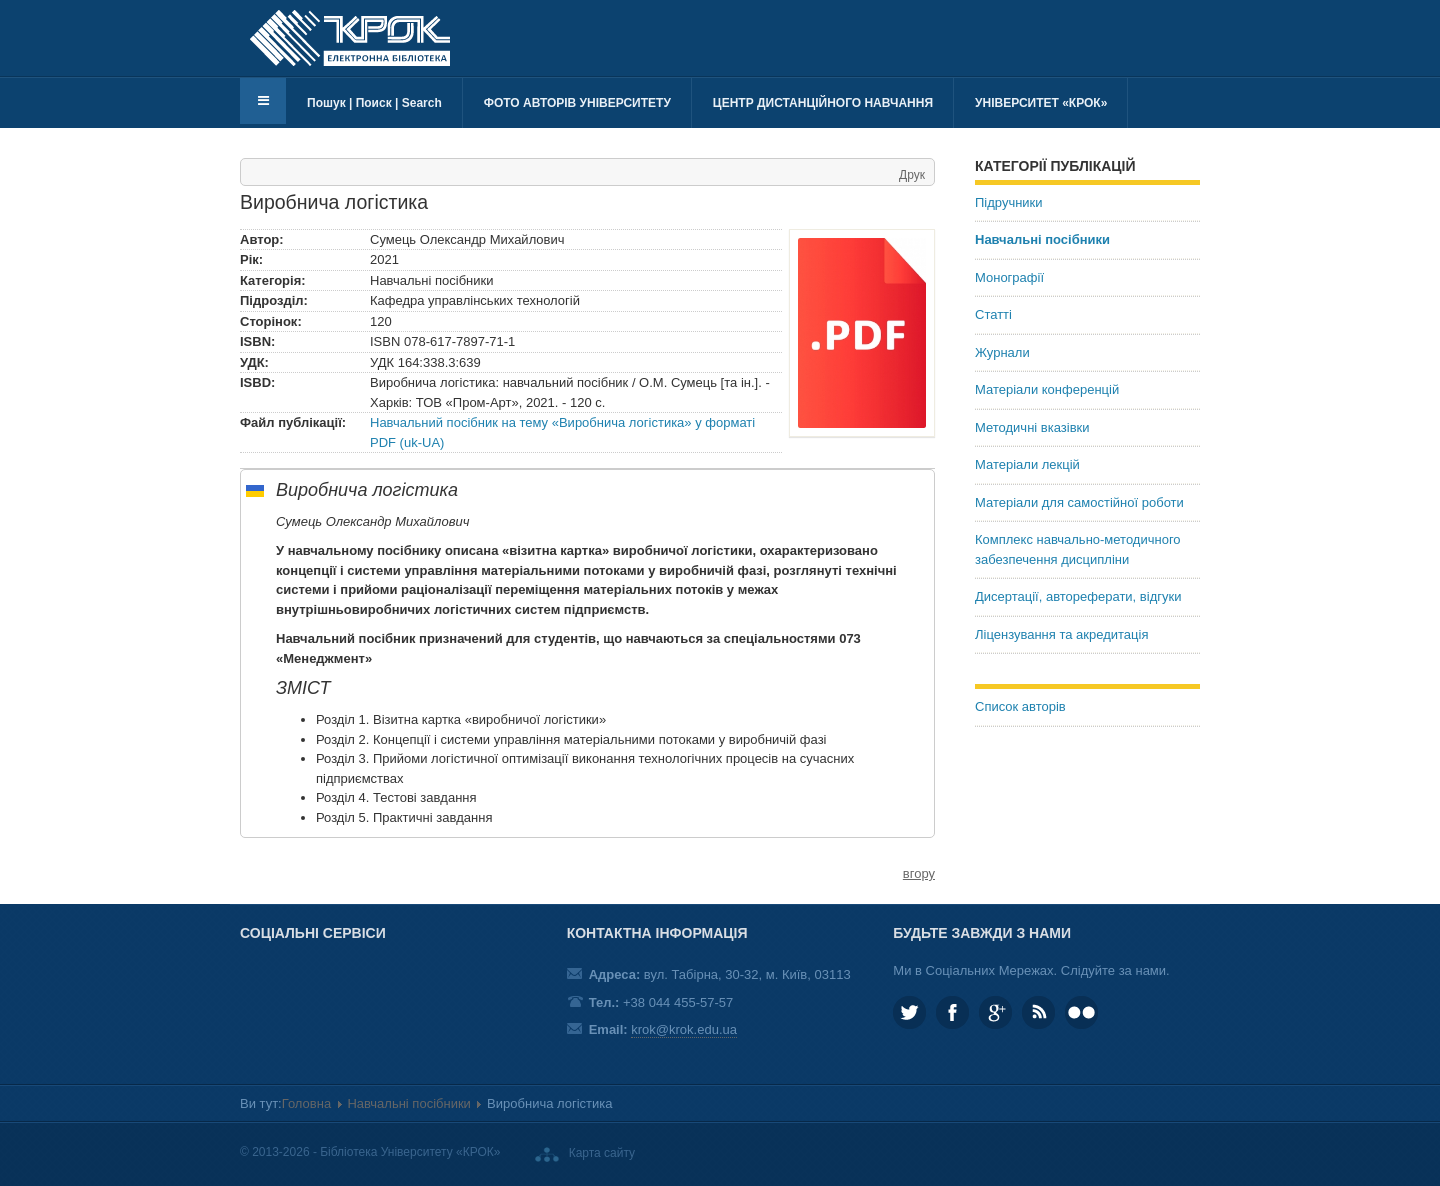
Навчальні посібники (1042, 239)
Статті (993, 314)
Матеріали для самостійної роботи (1079, 502)
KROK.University (952, 1012)
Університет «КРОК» (1041, 103)
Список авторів (1020, 706)
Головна (306, 1103)
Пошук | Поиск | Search (374, 103)
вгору (919, 873)
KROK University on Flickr (1081, 1012)
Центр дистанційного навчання (823, 103)
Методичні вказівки (1032, 427)
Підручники (1009, 202)
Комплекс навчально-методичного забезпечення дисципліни (1078, 549)
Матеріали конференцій (1047, 389)
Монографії (1009, 277)
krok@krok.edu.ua (684, 1029)
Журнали (1002, 352)
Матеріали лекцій (1027, 464)
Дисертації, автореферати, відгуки (1078, 596)
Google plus (995, 1012)
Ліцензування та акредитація (1061, 634)
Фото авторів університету (577, 103)
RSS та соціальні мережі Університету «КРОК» (1038, 1012)
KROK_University (909, 1012)
